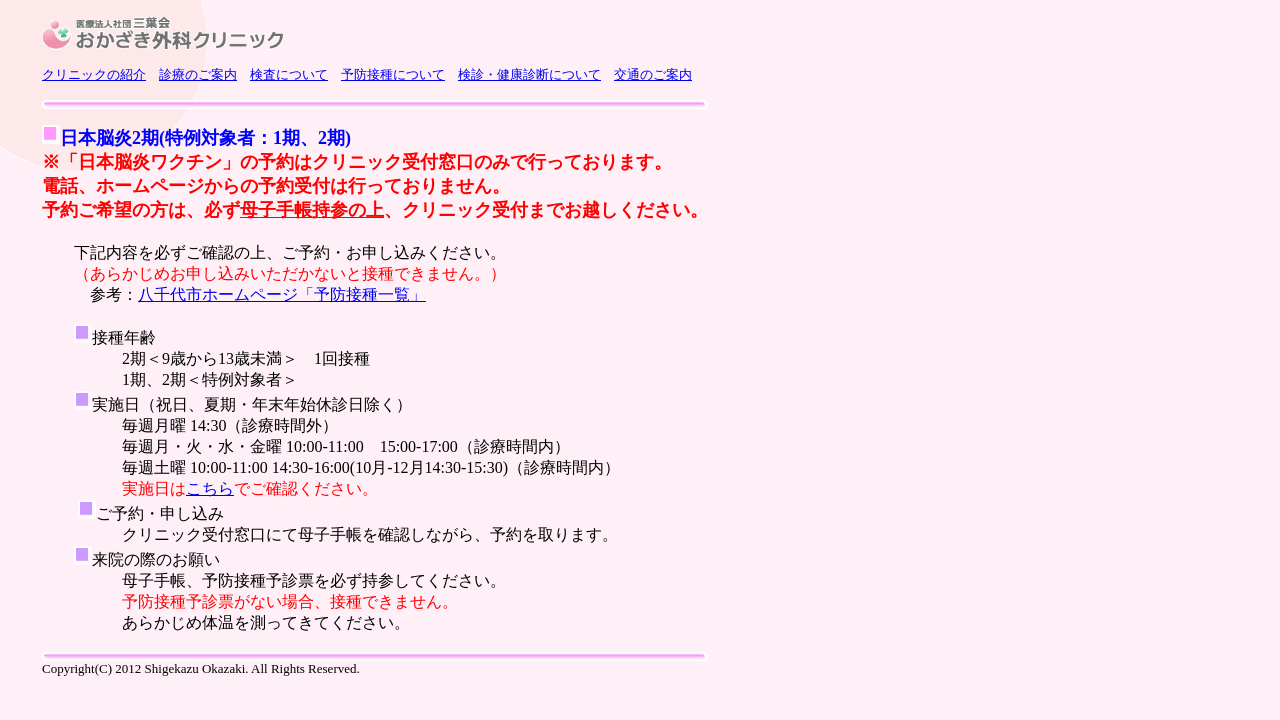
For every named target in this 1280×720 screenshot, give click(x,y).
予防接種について (393, 74)
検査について (289, 74)
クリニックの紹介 (94, 74)
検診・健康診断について (529, 74)
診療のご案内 (198, 74)
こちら (210, 488)
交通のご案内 (653, 74)
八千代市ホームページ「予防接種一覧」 (282, 294)
